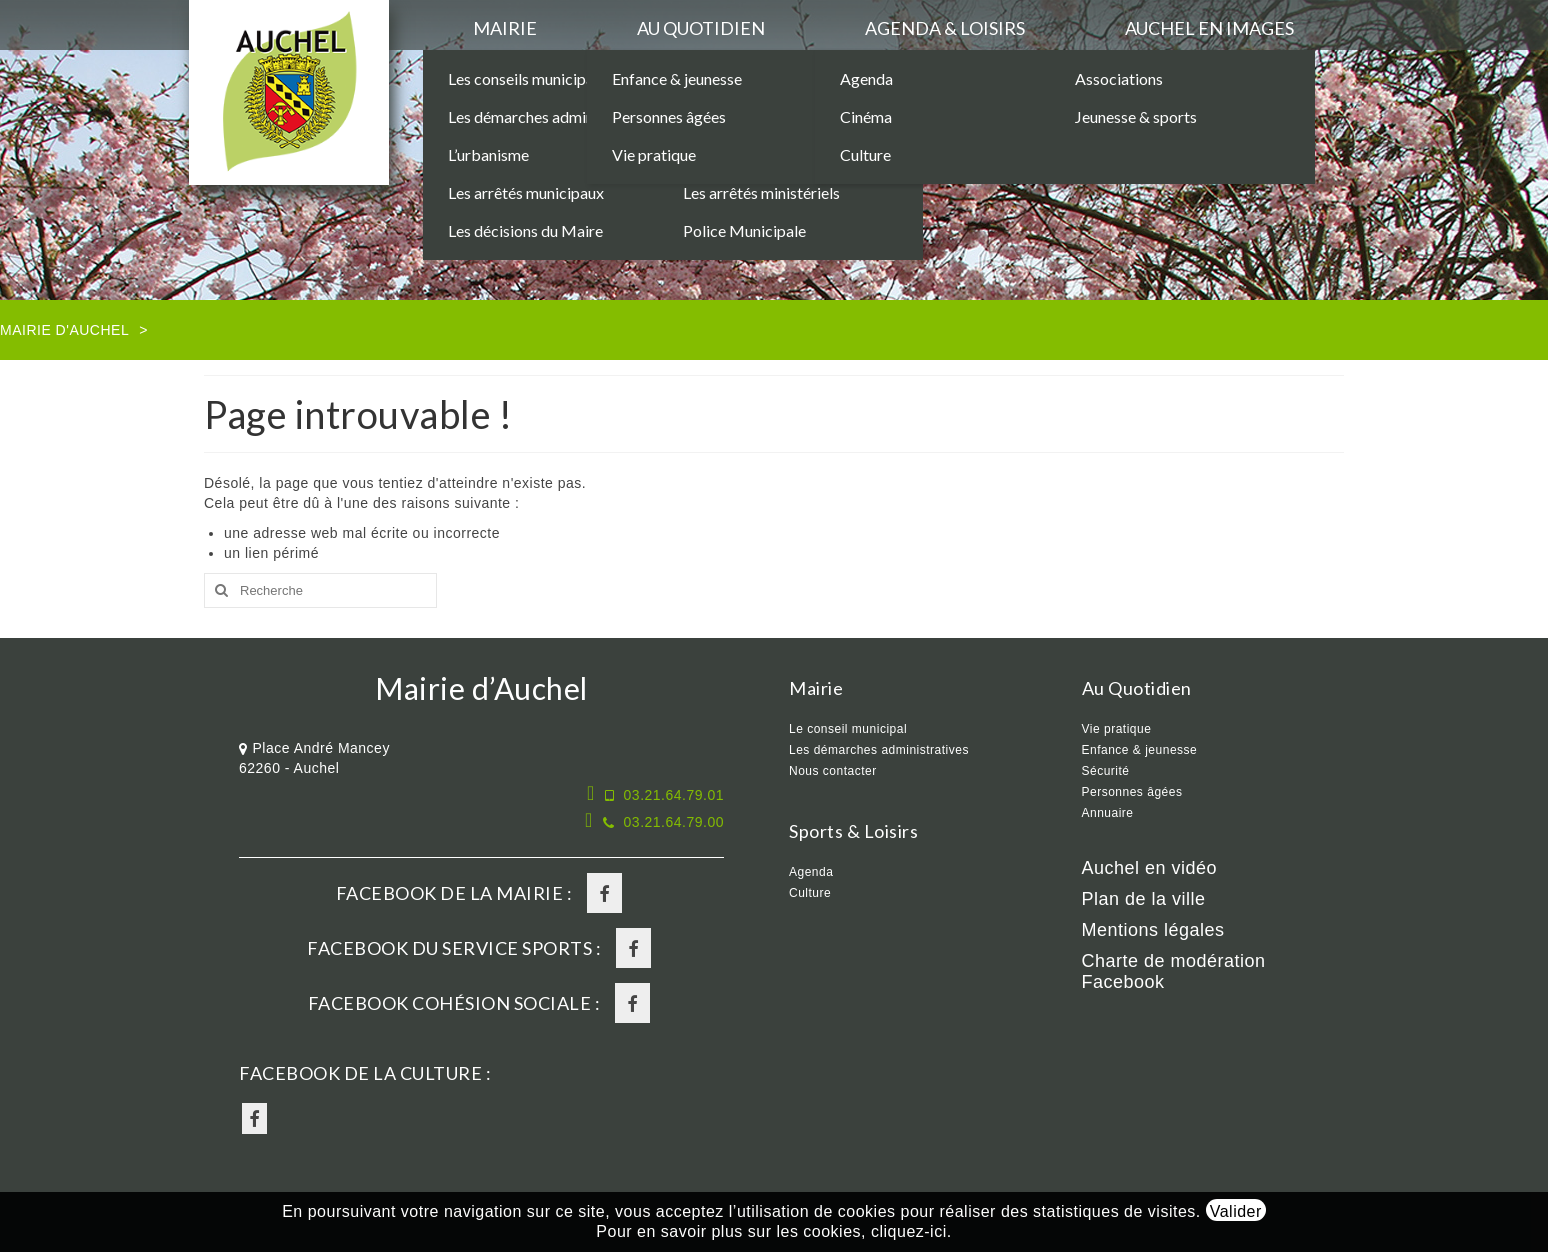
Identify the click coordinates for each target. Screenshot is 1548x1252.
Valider (1236, 1211)
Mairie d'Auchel (64, 330)
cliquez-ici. (911, 1231)
